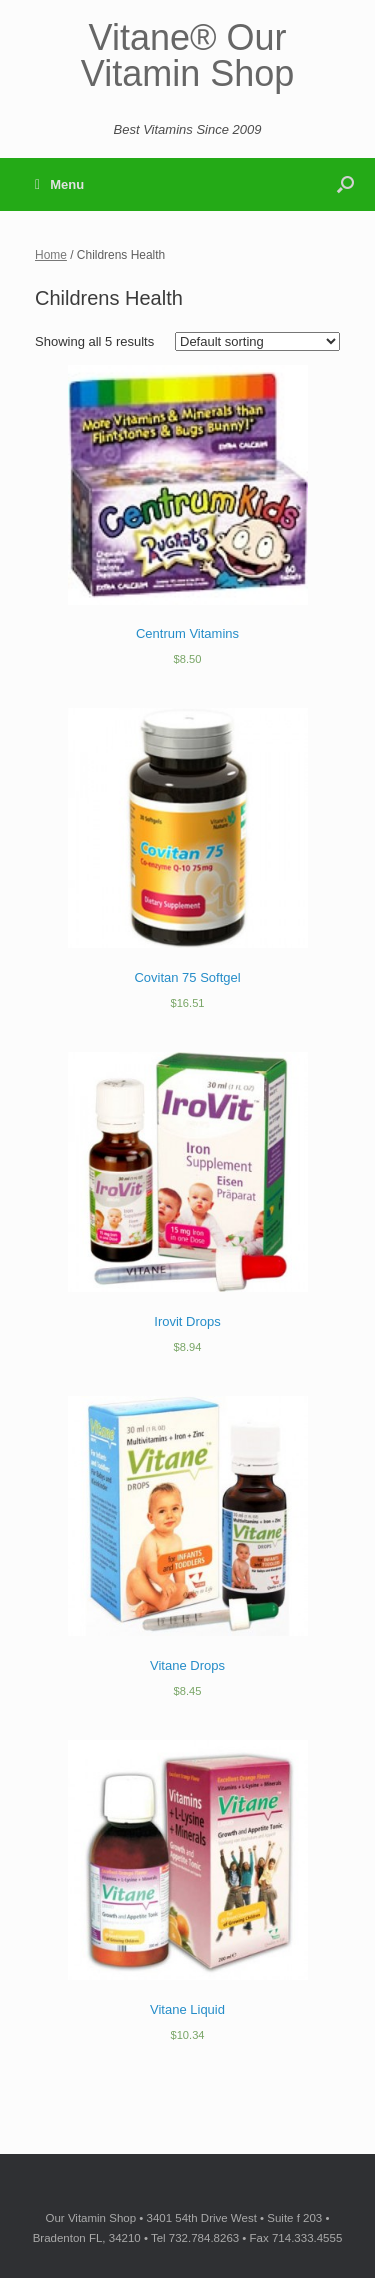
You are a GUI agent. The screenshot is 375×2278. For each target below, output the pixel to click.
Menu (59, 184)
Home (51, 255)
